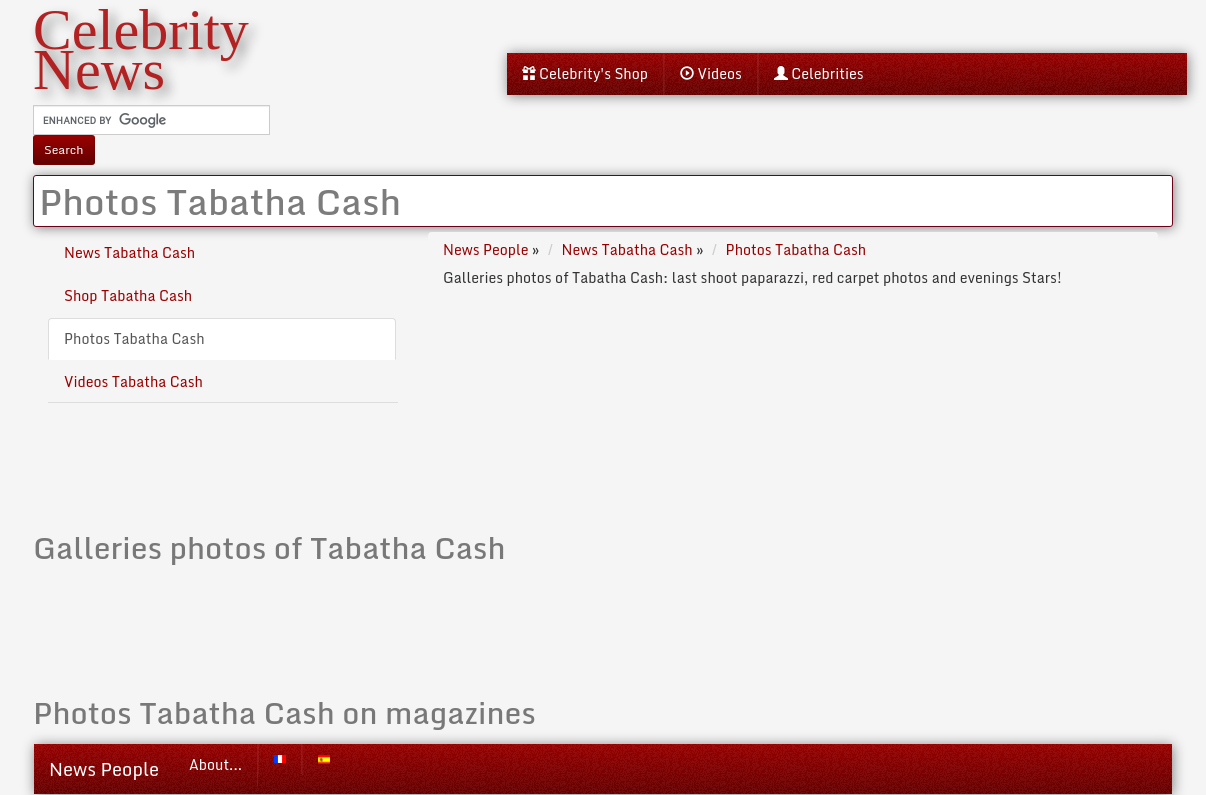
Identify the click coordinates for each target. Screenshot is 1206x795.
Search (64, 149)
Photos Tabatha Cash (134, 338)
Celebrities (819, 73)
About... (215, 764)
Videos (711, 73)
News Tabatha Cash (129, 252)
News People (104, 769)
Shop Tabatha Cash (128, 295)
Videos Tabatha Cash (133, 381)
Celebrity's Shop (585, 73)
